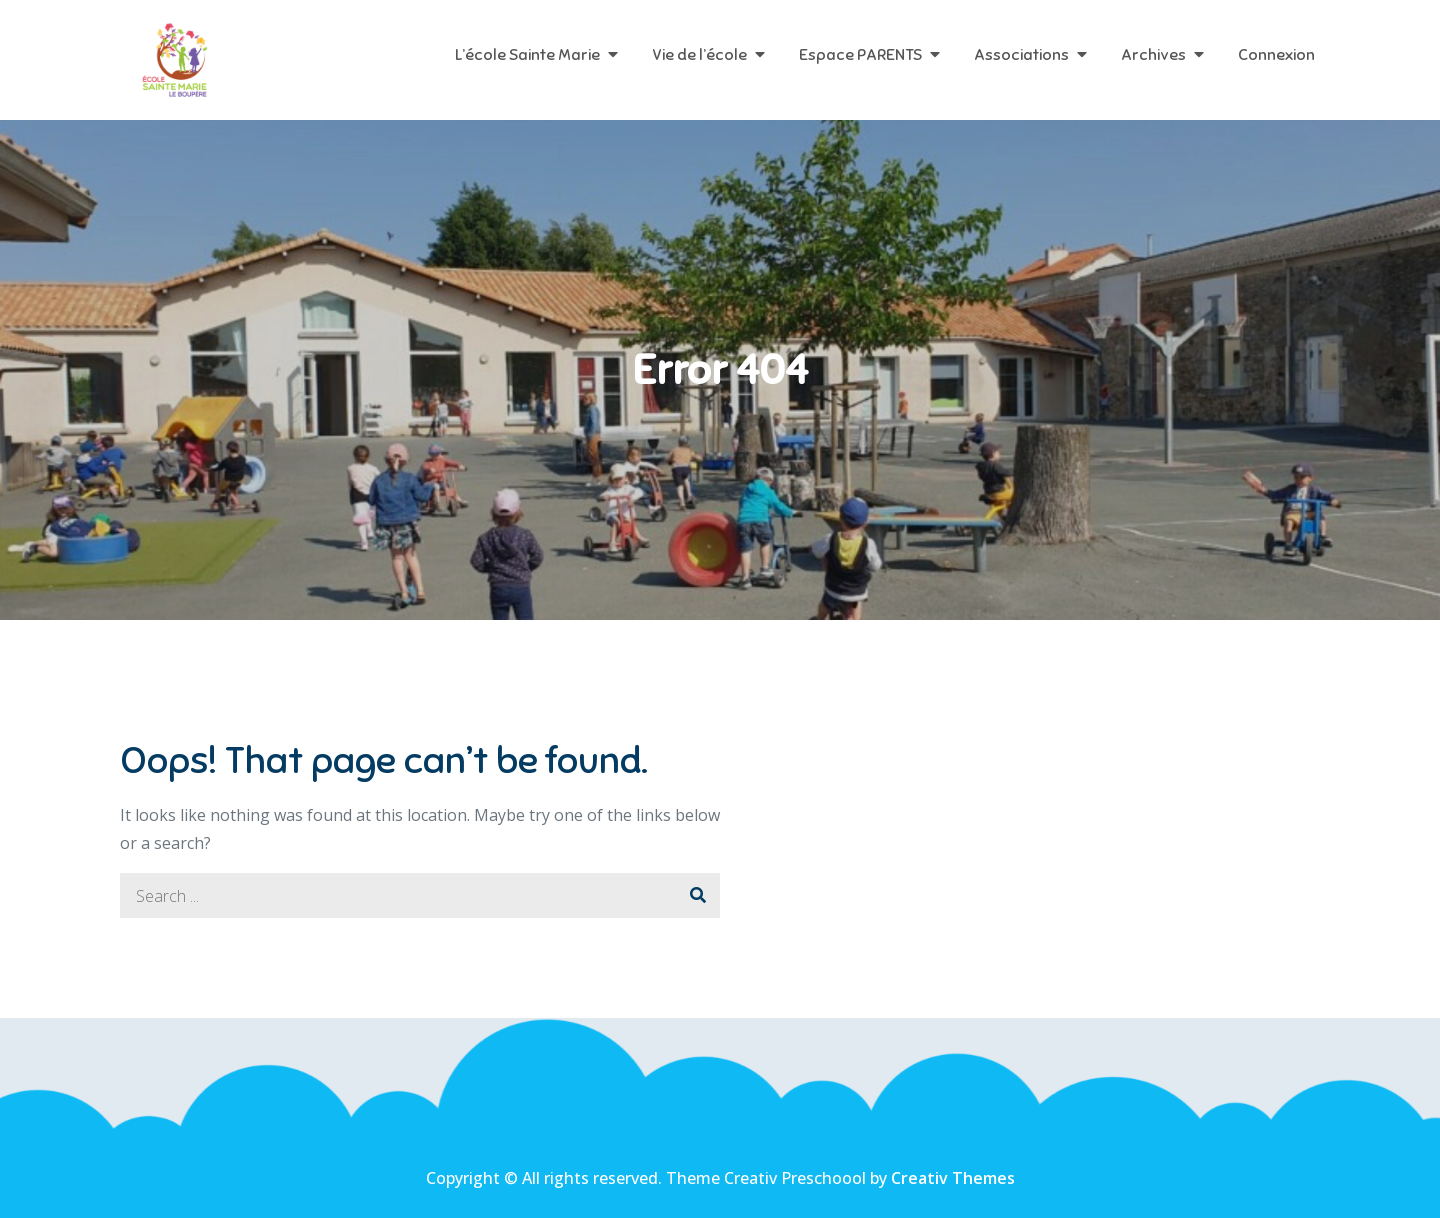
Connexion (1276, 55)
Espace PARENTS (860, 55)
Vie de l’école (699, 55)
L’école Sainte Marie (527, 55)
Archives (1153, 55)
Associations (1021, 55)
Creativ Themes (953, 1178)
